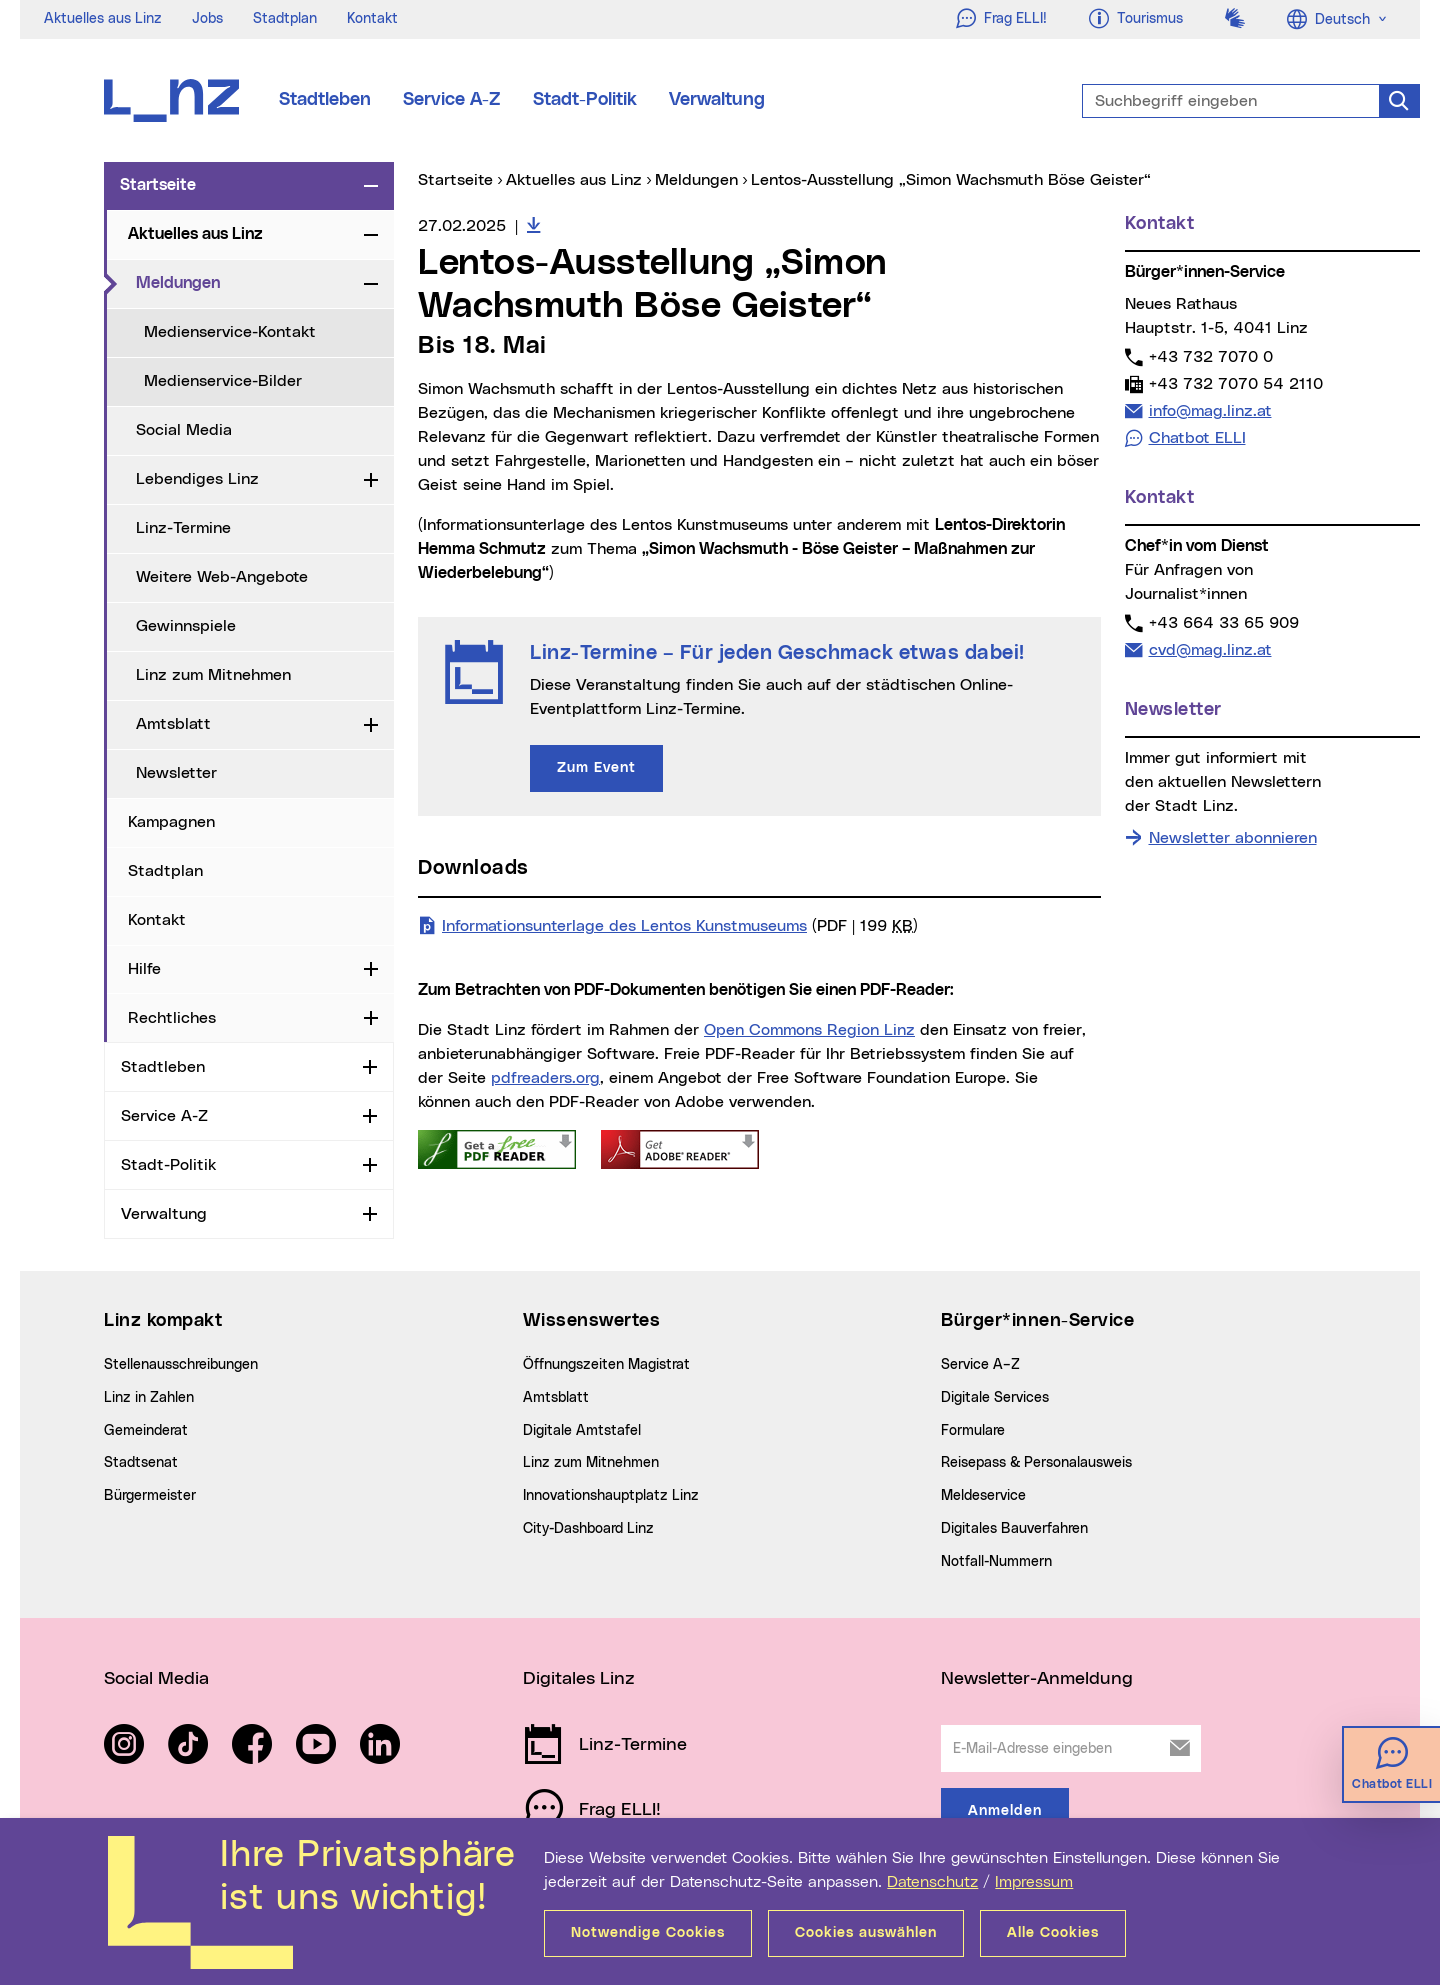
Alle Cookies (1053, 1933)
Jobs (207, 19)
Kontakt (372, 19)
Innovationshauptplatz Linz (611, 1496)
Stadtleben (325, 100)
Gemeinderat (146, 1431)
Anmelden (1005, 1811)
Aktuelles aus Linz (103, 19)
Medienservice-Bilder (223, 381)
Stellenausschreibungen (181, 1365)
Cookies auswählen (866, 1933)
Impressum (1034, 1882)
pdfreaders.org (545, 1078)
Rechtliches (172, 1018)
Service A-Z (452, 100)
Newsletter (176, 773)
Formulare (973, 1431)
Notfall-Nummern (996, 1562)
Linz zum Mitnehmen (213, 675)
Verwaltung (717, 100)
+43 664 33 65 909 (1223, 622)
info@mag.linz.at (1210, 410)
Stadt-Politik (585, 100)
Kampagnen (171, 822)
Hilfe (144, 969)
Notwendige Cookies (648, 1933)
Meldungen (246, 282)
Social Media (184, 430)
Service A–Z (980, 1365)
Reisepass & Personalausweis (1036, 1463)
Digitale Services (995, 1398)
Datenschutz (932, 1882)
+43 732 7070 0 (1210, 356)
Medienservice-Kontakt (230, 332)
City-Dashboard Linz (588, 1529)
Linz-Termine (183, 528)
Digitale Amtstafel (582, 1431)
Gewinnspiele (186, 626)
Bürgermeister (150, 1496)
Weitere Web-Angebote (222, 577)
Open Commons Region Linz (809, 1030)
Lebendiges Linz (197, 479)
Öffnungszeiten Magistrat (606, 1365)
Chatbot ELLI (1197, 438)
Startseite (158, 185)
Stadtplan (285, 19)
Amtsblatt (173, 724)
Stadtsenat (141, 1463)
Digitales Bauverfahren (1014, 1529)
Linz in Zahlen (149, 1398)
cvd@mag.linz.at (1210, 649)
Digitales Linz (579, 1679)
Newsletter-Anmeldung (1037, 1679)
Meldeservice (983, 1496)
